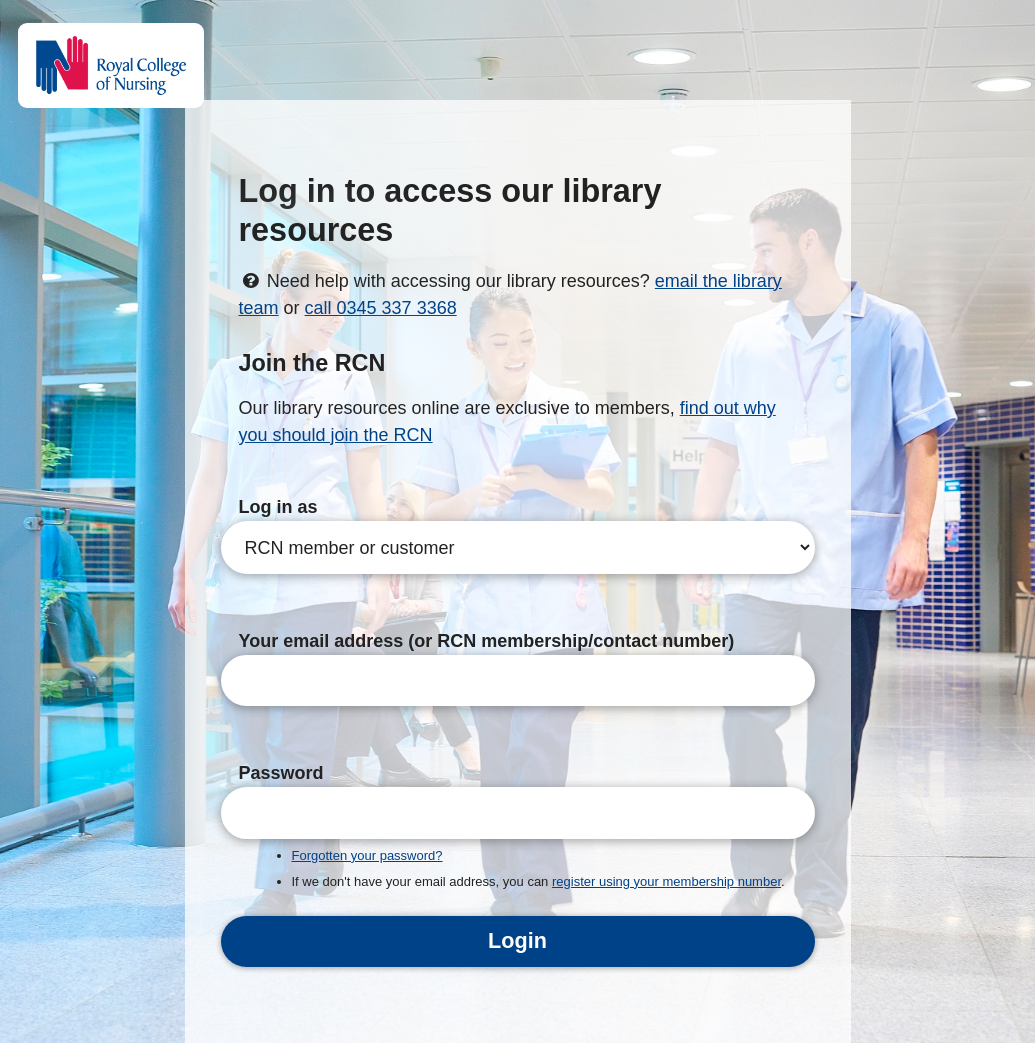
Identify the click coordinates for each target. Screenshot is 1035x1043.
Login (517, 940)
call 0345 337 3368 (381, 308)
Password (281, 773)
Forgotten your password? (367, 855)
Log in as (278, 507)
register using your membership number (666, 881)
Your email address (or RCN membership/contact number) (487, 641)
